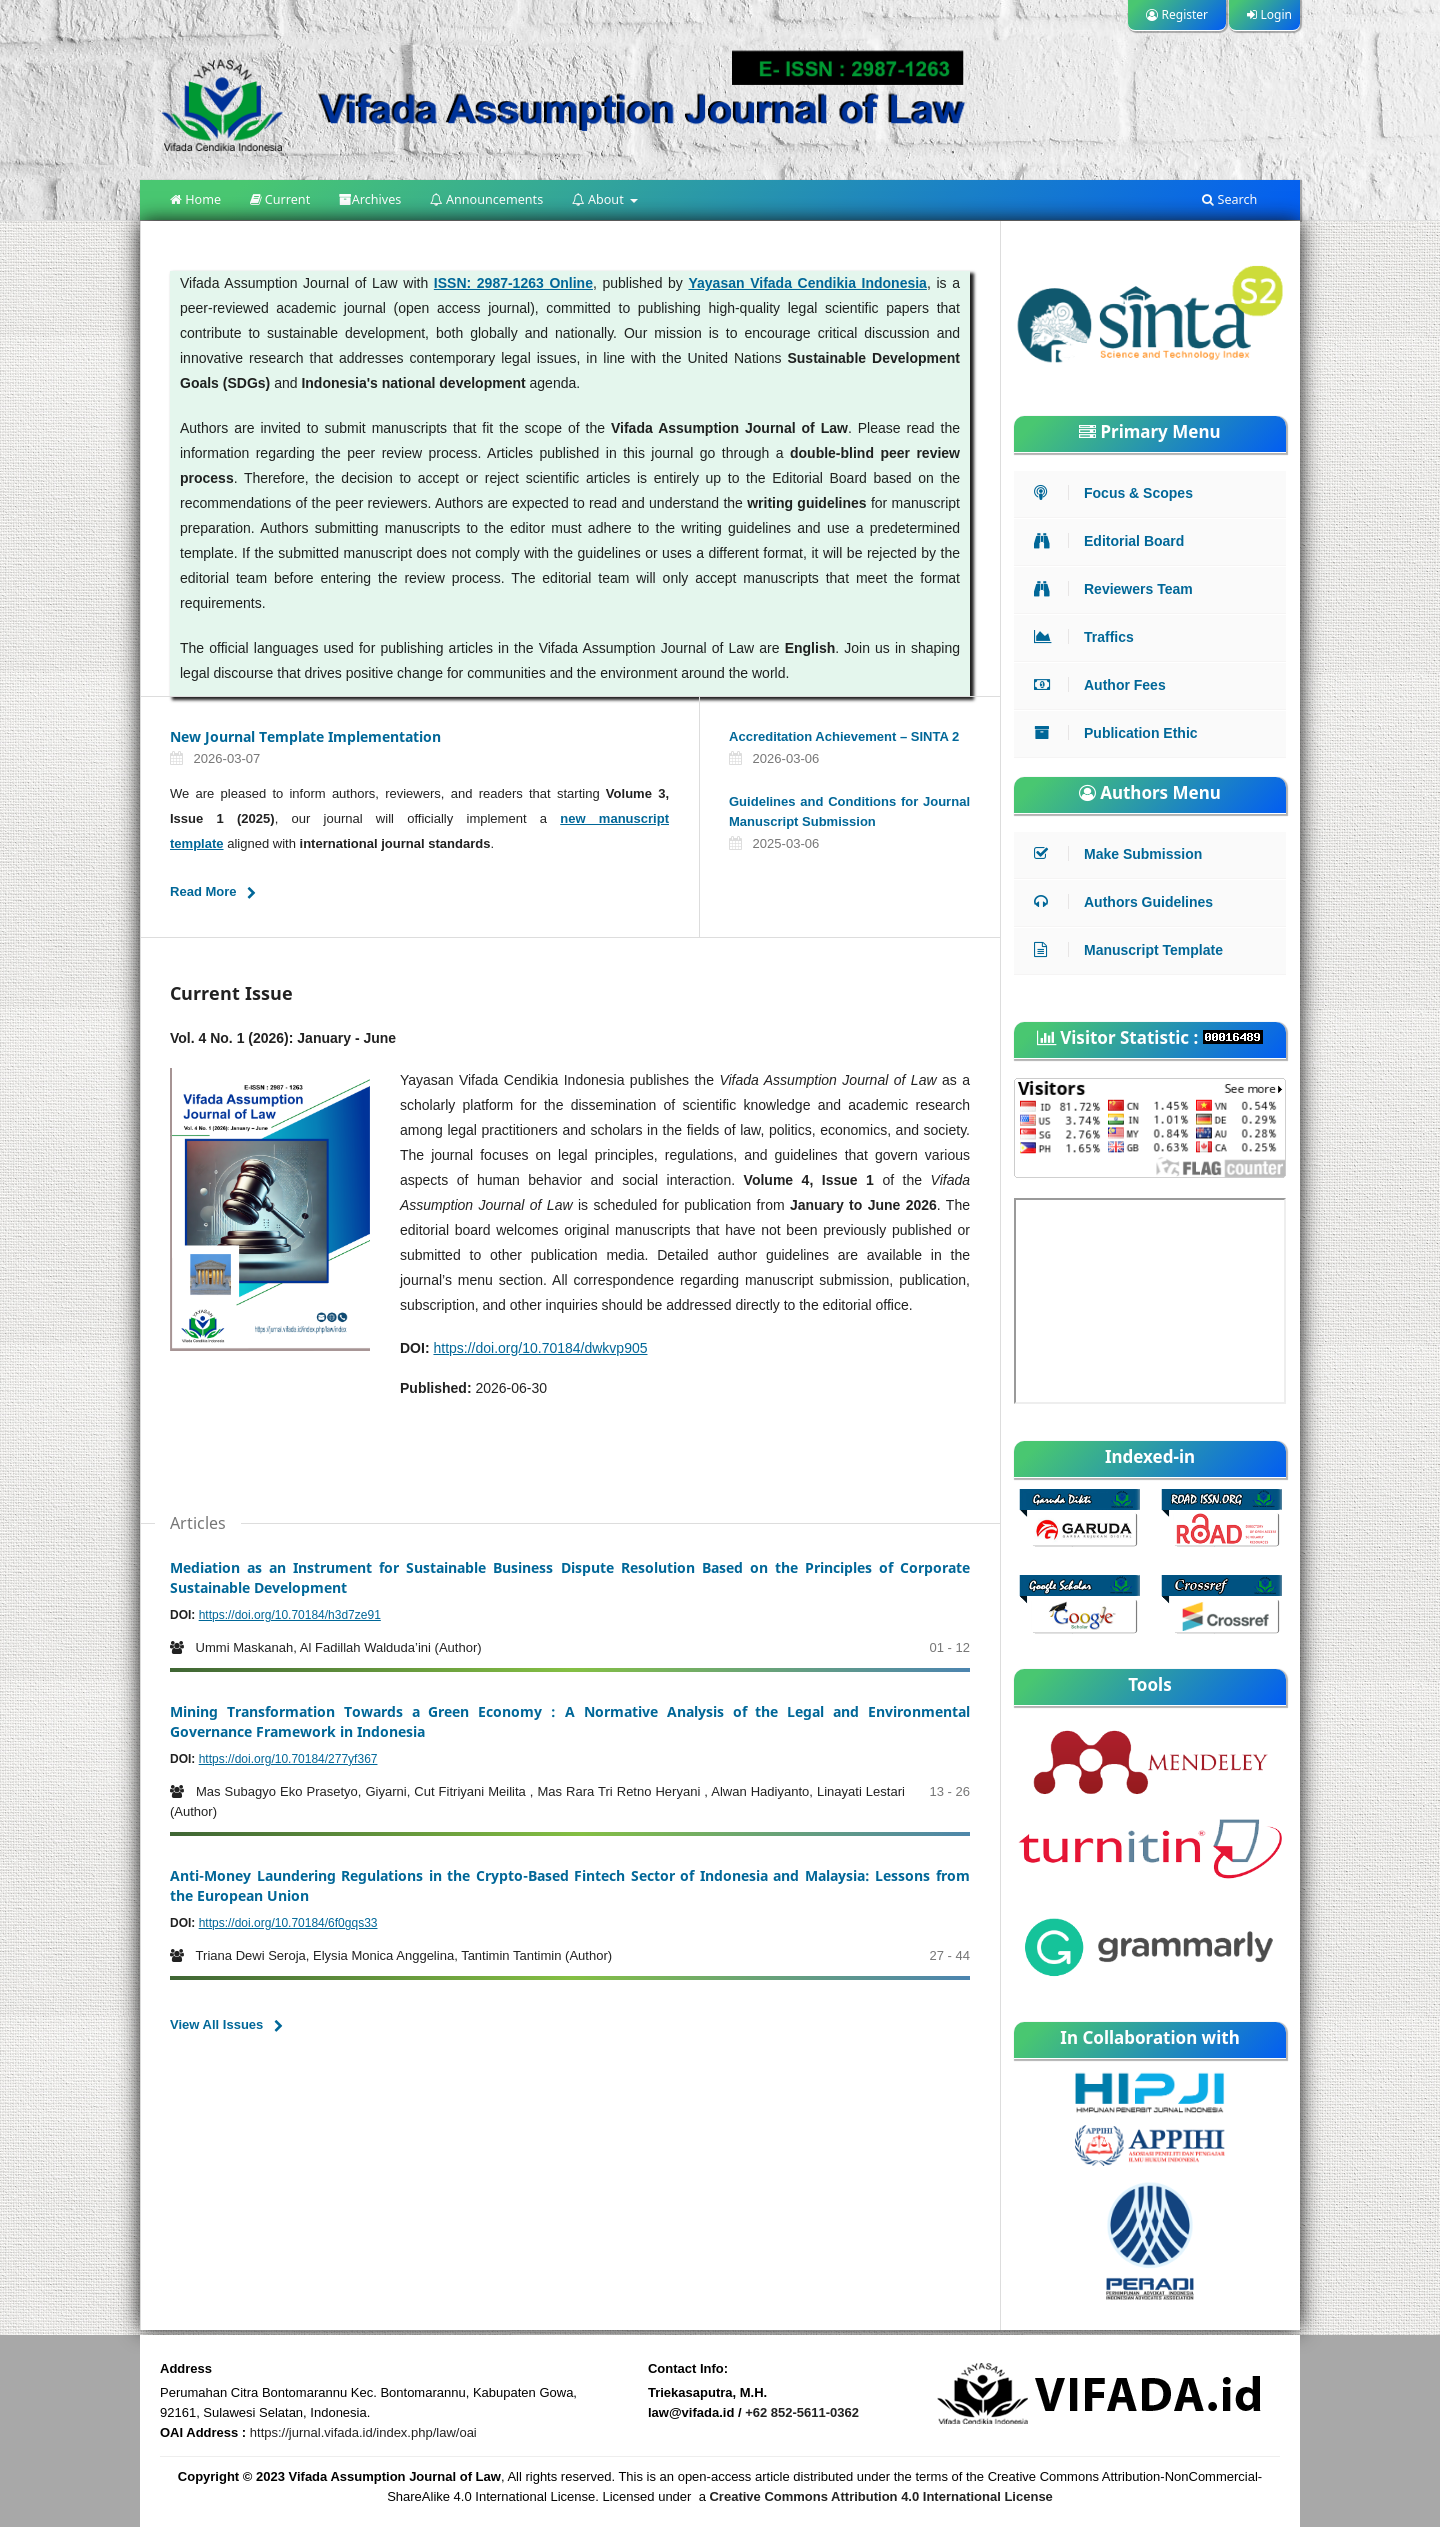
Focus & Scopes (1118, 493)
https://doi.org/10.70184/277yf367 (288, 1759)
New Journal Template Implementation (305, 736)
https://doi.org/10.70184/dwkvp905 (540, 1348)
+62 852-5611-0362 (802, 2412)
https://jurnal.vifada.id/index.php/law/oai (363, 2432)
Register (1177, 14)
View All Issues (216, 2024)
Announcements (486, 199)
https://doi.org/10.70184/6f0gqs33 (288, 1923)
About (599, 199)
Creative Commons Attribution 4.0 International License (880, 2496)
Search (1229, 199)
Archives (370, 199)
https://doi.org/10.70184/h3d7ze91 (290, 1615)
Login (1269, 14)
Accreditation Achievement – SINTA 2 (844, 736)
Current (280, 199)
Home (195, 199)
